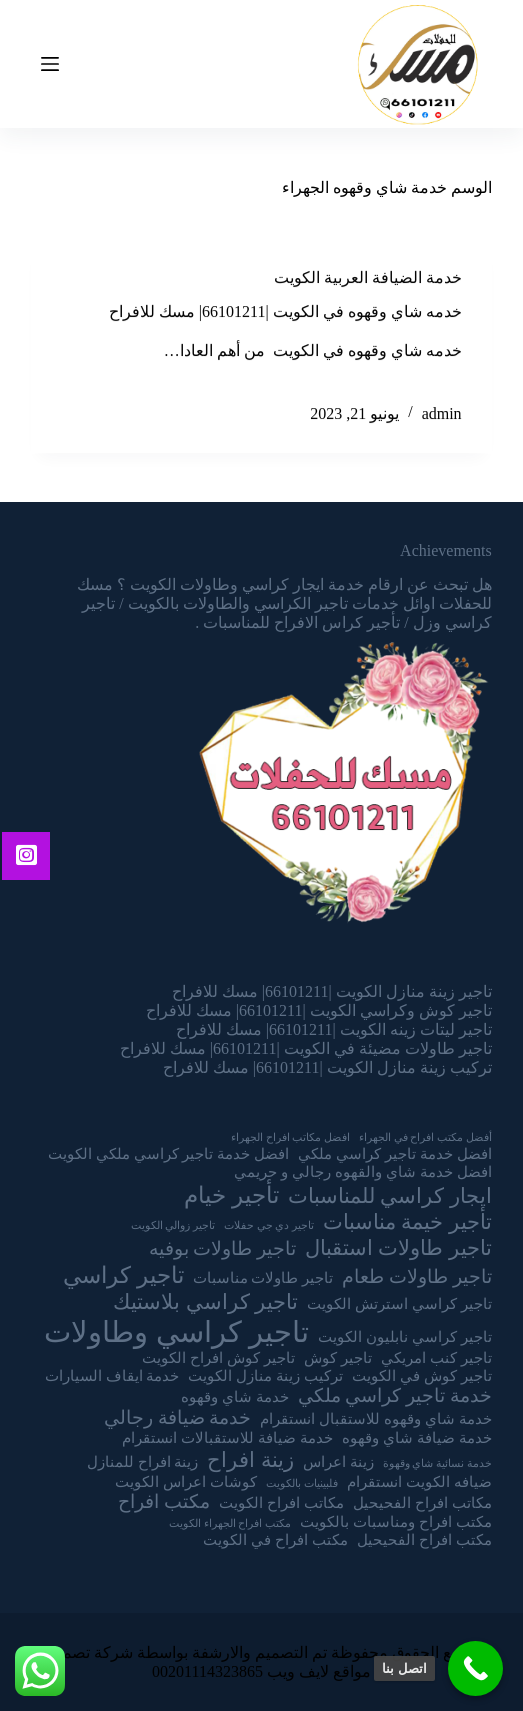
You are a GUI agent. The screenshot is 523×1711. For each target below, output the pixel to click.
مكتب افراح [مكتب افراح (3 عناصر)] (164, 1501)
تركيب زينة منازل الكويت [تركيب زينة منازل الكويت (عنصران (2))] (265, 1375)
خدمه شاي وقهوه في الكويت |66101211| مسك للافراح (285, 312)
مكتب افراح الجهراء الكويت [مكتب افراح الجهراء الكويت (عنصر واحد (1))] (230, 1523)
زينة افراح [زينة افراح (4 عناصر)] (250, 1460)
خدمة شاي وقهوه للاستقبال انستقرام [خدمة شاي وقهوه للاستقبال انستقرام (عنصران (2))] (375, 1418)
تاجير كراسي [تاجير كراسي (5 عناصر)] (123, 1275)
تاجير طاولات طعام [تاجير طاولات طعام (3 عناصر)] (416, 1276)
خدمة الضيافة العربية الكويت (368, 278)
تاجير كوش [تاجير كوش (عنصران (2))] (338, 1357)
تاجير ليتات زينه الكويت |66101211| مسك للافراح (334, 1029)
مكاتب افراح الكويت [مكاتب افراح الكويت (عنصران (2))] (281, 1502)
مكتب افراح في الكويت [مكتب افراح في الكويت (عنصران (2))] (275, 1539)
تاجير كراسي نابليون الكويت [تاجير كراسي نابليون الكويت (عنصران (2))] (405, 1336)
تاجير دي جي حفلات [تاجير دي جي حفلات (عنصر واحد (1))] (269, 1225)
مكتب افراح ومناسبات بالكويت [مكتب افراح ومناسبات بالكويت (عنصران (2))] (396, 1521)
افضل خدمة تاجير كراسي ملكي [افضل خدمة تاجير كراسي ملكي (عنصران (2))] (394, 1153)
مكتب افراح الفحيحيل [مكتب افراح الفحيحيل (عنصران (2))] (424, 1539)
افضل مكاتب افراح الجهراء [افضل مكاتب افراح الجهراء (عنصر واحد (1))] (290, 1137)
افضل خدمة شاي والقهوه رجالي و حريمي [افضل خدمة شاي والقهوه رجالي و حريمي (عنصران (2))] (362, 1171)
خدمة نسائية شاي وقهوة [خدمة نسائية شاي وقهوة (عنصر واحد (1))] (437, 1463)
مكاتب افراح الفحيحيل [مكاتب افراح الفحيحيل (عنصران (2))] (422, 1502)
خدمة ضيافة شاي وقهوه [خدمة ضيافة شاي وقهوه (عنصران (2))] (417, 1437)
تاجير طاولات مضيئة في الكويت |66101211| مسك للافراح (306, 1048)
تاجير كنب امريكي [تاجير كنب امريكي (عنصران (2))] (436, 1357)
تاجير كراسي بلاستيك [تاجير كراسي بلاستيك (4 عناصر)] (205, 1302)
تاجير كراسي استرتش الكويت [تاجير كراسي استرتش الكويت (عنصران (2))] (399, 1303)
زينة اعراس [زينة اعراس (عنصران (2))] (338, 1461)
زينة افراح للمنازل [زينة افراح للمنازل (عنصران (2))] (143, 1461)
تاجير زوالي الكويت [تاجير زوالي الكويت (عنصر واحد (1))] (173, 1225)
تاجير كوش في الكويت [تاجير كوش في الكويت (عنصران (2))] (422, 1375)
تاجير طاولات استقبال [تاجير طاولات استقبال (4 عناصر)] (398, 1248)
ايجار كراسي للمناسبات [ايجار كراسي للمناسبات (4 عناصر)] (390, 1196)
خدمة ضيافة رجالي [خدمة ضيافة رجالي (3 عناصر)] (177, 1417)
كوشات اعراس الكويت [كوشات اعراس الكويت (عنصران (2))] (186, 1481)
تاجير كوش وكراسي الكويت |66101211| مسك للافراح (319, 1010)
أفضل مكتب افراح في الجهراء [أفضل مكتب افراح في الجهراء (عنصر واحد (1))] (425, 1137)
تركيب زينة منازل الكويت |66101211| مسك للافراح (327, 1067)
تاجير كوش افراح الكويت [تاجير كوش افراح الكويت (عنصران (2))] (218, 1357)
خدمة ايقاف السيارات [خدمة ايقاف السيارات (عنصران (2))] (112, 1375)
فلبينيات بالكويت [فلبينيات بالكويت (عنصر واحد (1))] (302, 1483)
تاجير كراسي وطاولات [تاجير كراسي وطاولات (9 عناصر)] (176, 1332)
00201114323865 (207, 1671)
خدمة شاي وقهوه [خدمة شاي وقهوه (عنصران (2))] (235, 1396)
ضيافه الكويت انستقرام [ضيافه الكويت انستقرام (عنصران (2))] (419, 1481)
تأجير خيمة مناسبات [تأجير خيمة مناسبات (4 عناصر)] (407, 1222)
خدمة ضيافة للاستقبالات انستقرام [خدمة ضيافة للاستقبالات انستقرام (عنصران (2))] (227, 1437)
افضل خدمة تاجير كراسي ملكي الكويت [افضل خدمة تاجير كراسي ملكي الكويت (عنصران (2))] (168, 1153)
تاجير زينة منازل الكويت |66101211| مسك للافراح (332, 991)
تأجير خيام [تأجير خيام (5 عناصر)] (231, 1195)
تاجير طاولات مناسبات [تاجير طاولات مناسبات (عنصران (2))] (263, 1277)
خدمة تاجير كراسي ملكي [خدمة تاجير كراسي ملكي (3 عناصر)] (395, 1395)
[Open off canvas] (50, 64)
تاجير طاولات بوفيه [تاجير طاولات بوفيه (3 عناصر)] (222, 1248)
